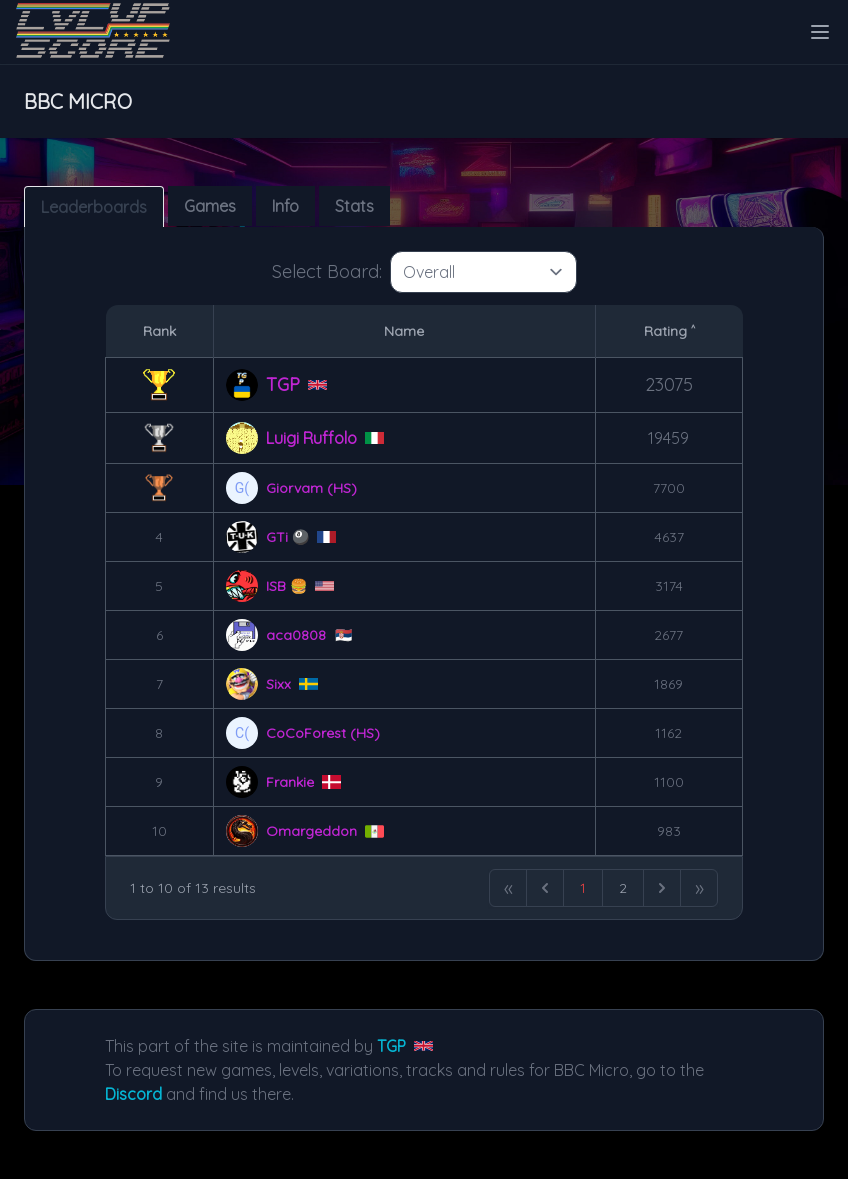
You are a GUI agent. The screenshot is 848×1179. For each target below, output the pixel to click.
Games (210, 206)
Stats (354, 206)
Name (404, 331)
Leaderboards (94, 207)
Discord (133, 1094)
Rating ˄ (669, 331)
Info (285, 206)
